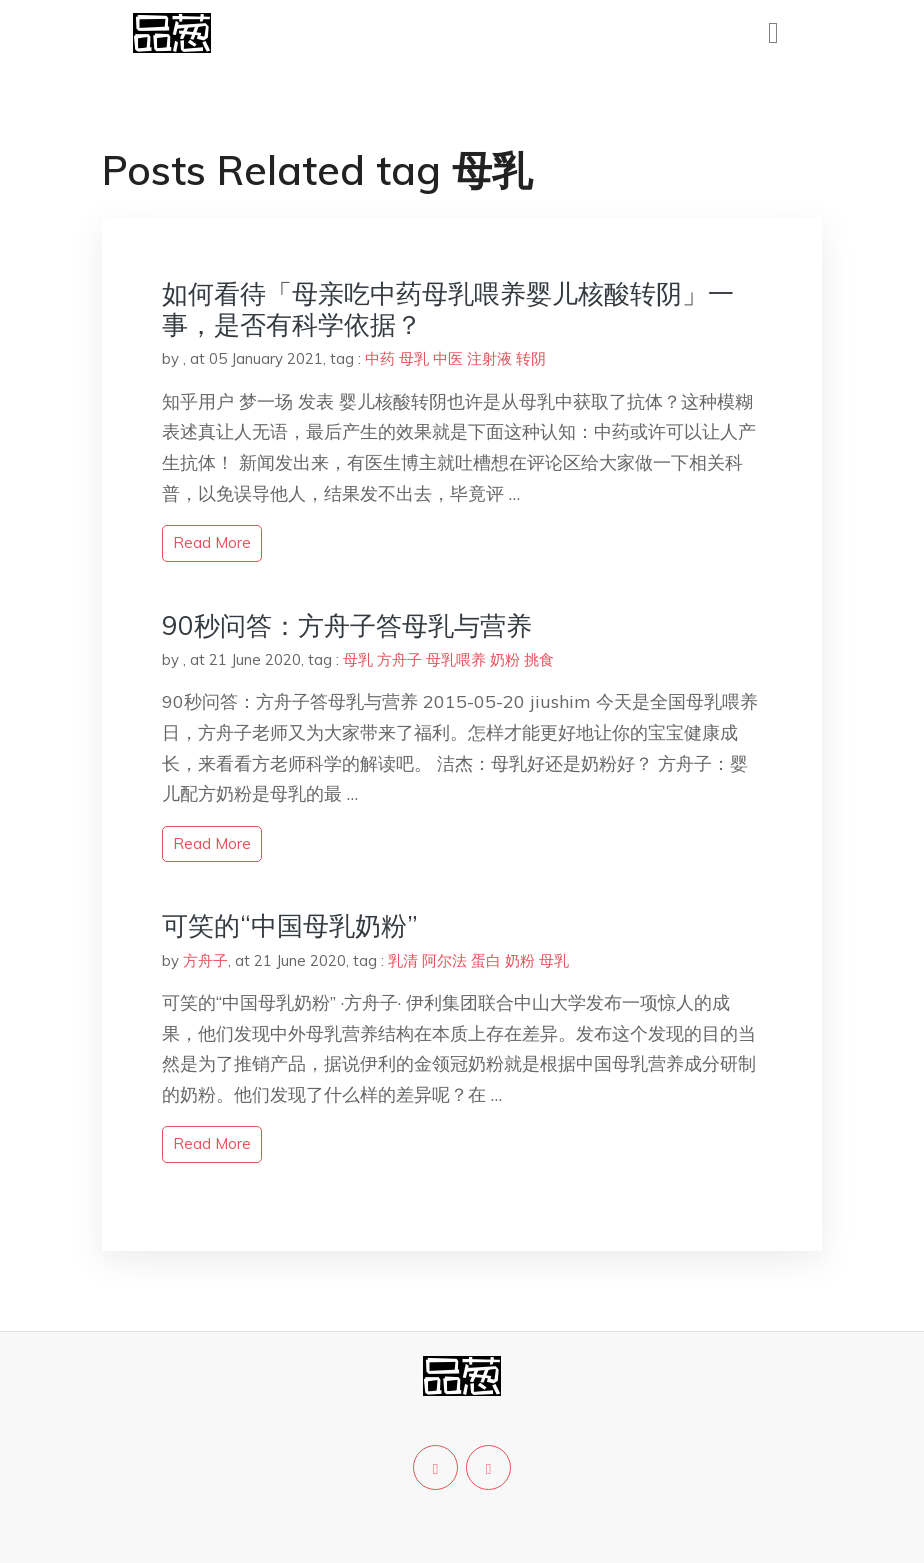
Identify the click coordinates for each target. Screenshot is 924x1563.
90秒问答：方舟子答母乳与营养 (347, 625)
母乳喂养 (456, 659)
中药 (380, 358)
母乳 (414, 358)
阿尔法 (444, 960)
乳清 (403, 960)
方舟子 (399, 659)
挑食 (539, 659)
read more (212, 542)
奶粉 (505, 659)
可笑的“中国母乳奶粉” (290, 925)
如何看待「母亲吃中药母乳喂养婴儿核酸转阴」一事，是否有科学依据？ (448, 309)
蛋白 (486, 960)
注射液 (489, 358)
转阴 (531, 358)
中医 (448, 358)
